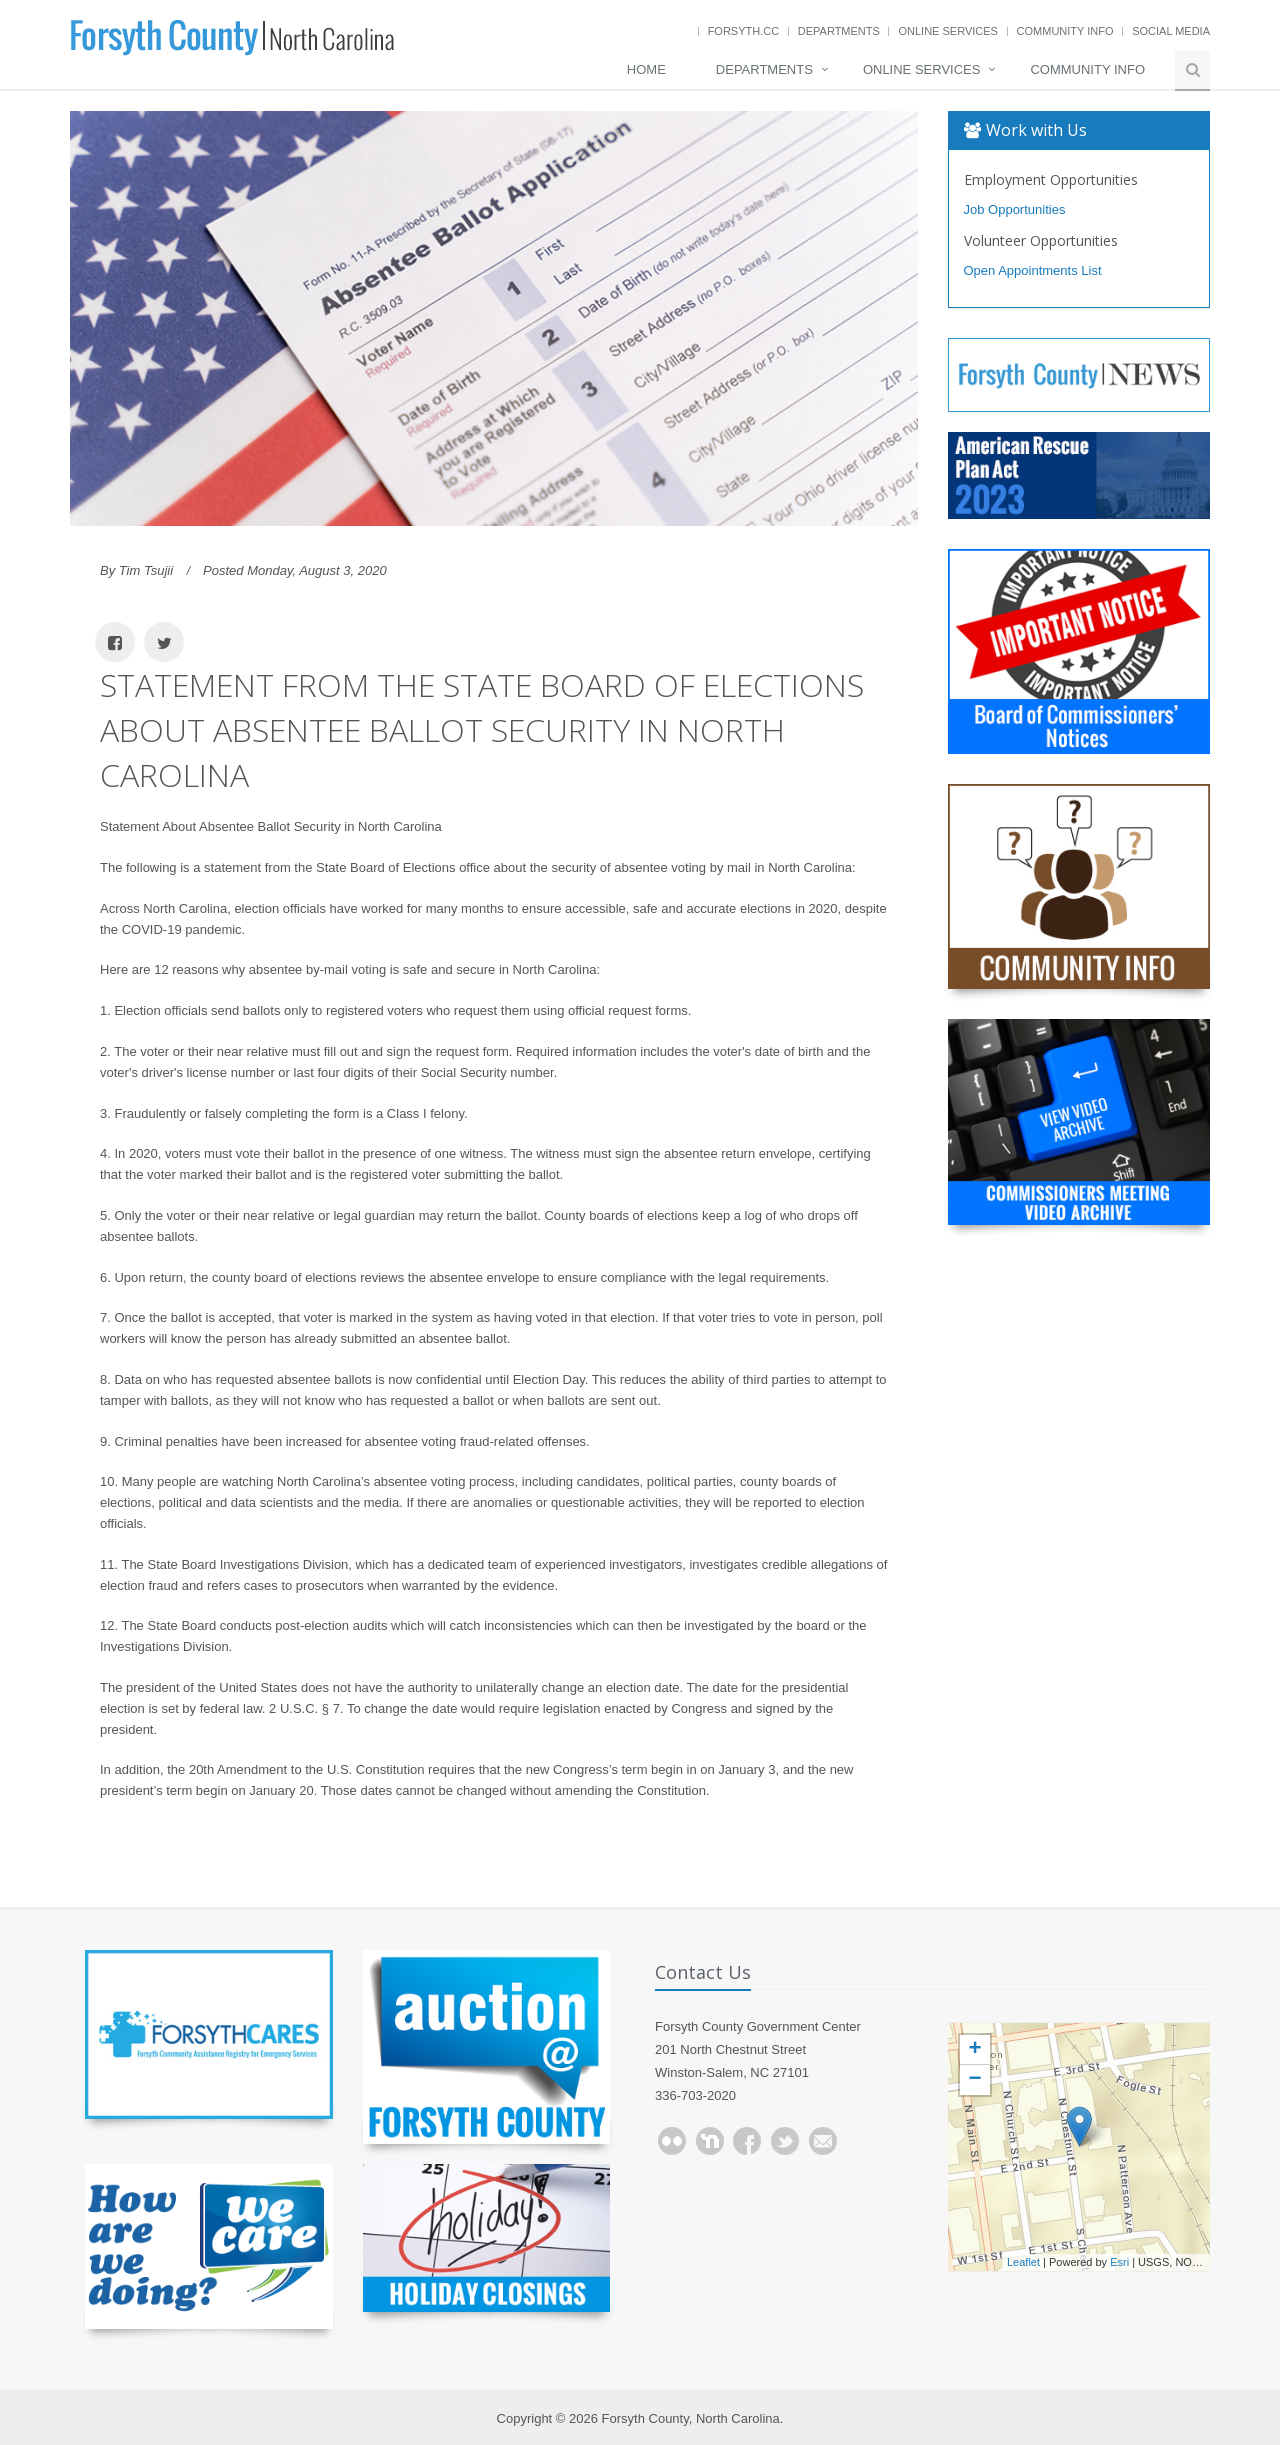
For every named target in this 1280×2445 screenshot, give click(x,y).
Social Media (1171, 31)
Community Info (1065, 31)
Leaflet (1023, 2262)
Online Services (947, 31)
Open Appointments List (1033, 270)
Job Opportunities (1015, 209)
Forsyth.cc (744, 31)
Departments (839, 31)
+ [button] (974, 2050)
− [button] (974, 2080)
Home (646, 69)
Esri (1119, 2262)
